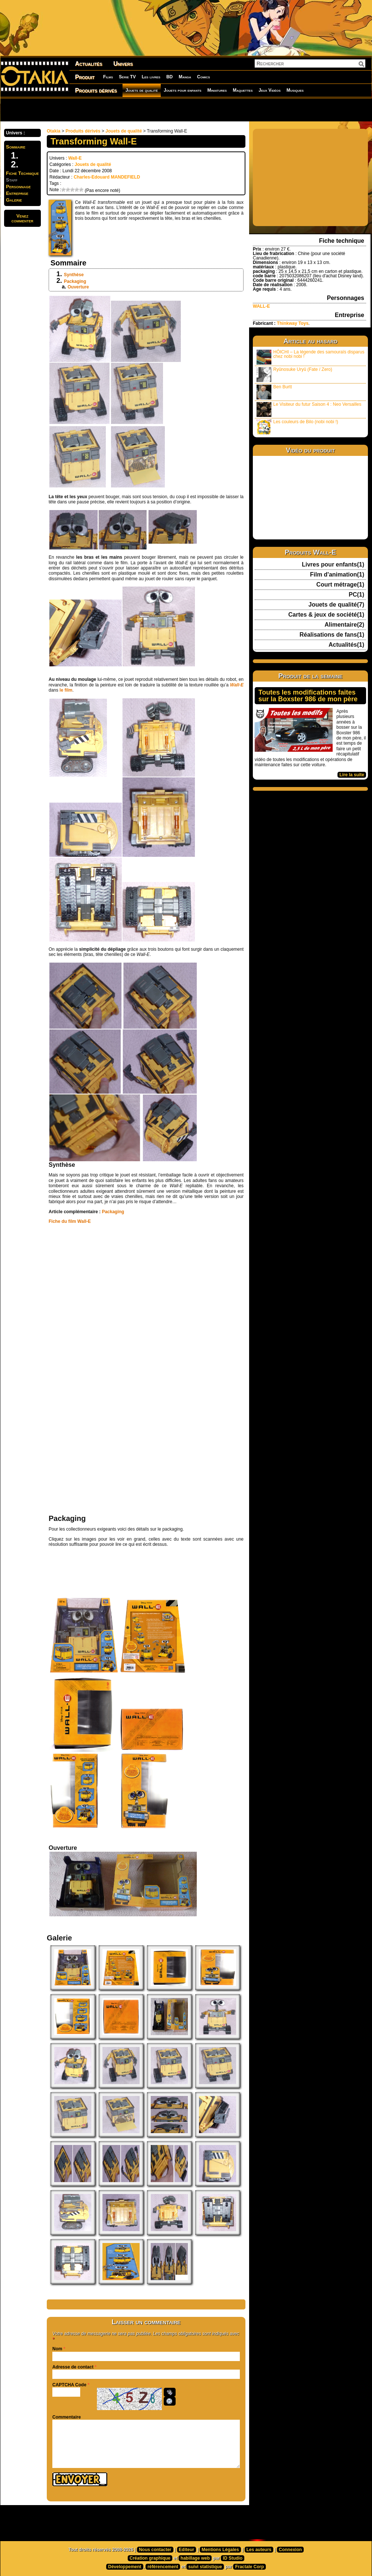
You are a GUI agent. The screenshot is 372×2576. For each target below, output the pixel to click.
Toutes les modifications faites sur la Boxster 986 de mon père (308, 696)
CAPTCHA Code (69, 2384)
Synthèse (74, 274)
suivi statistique (205, 2566)
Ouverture (78, 287)
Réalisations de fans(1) (332, 635)
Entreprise (17, 193)
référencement (162, 2566)
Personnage (18, 186)
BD (169, 76)
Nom (57, 2348)
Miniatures (217, 90)
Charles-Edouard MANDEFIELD (107, 177)
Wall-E (75, 158)
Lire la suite (351, 774)
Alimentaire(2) (344, 625)
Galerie (14, 199)
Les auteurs (259, 2549)
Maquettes (243, 90)
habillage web (195, 2558)
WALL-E (261, 306)
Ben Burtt (274, 391)
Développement (124, 2566)
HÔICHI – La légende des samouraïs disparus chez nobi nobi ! (310, 357)
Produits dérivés (96, 90)
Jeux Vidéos (269, 90)
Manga (185, 76)
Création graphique (150, 2558)
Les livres (151, 76)
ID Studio (232, 2558)
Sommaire (15, 146)
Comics (203, 76)
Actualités (88, 64)
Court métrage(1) (340, 585)
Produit (85, 77)
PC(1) (356, 595)
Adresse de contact (73, 2367)
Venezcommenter (22, 218)
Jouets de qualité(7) (336, 605)
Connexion (290, 2549)
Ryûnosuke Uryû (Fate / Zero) (294, 374)
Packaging (75, 281)
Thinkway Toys (293, 323)
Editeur (186, 2549)
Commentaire (66, 2417)
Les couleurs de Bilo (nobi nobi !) (297, 426)
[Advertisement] (97, 109)
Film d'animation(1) (337, 575)
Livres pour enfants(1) (333, 565)
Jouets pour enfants (182, 90)
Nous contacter (155, 2549)
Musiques (295, 90)
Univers (123, 64)
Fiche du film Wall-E (70, 1221)
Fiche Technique (22, 173)
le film (65, 690)
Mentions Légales (220, 2549)
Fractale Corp (249, 2566)
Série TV (127, 76)
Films (108, 76)
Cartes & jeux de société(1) (326, 615)
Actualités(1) (346, 645)
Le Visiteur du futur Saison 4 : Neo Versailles (309, 409)
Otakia (54, 131)
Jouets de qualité (141, 90)
